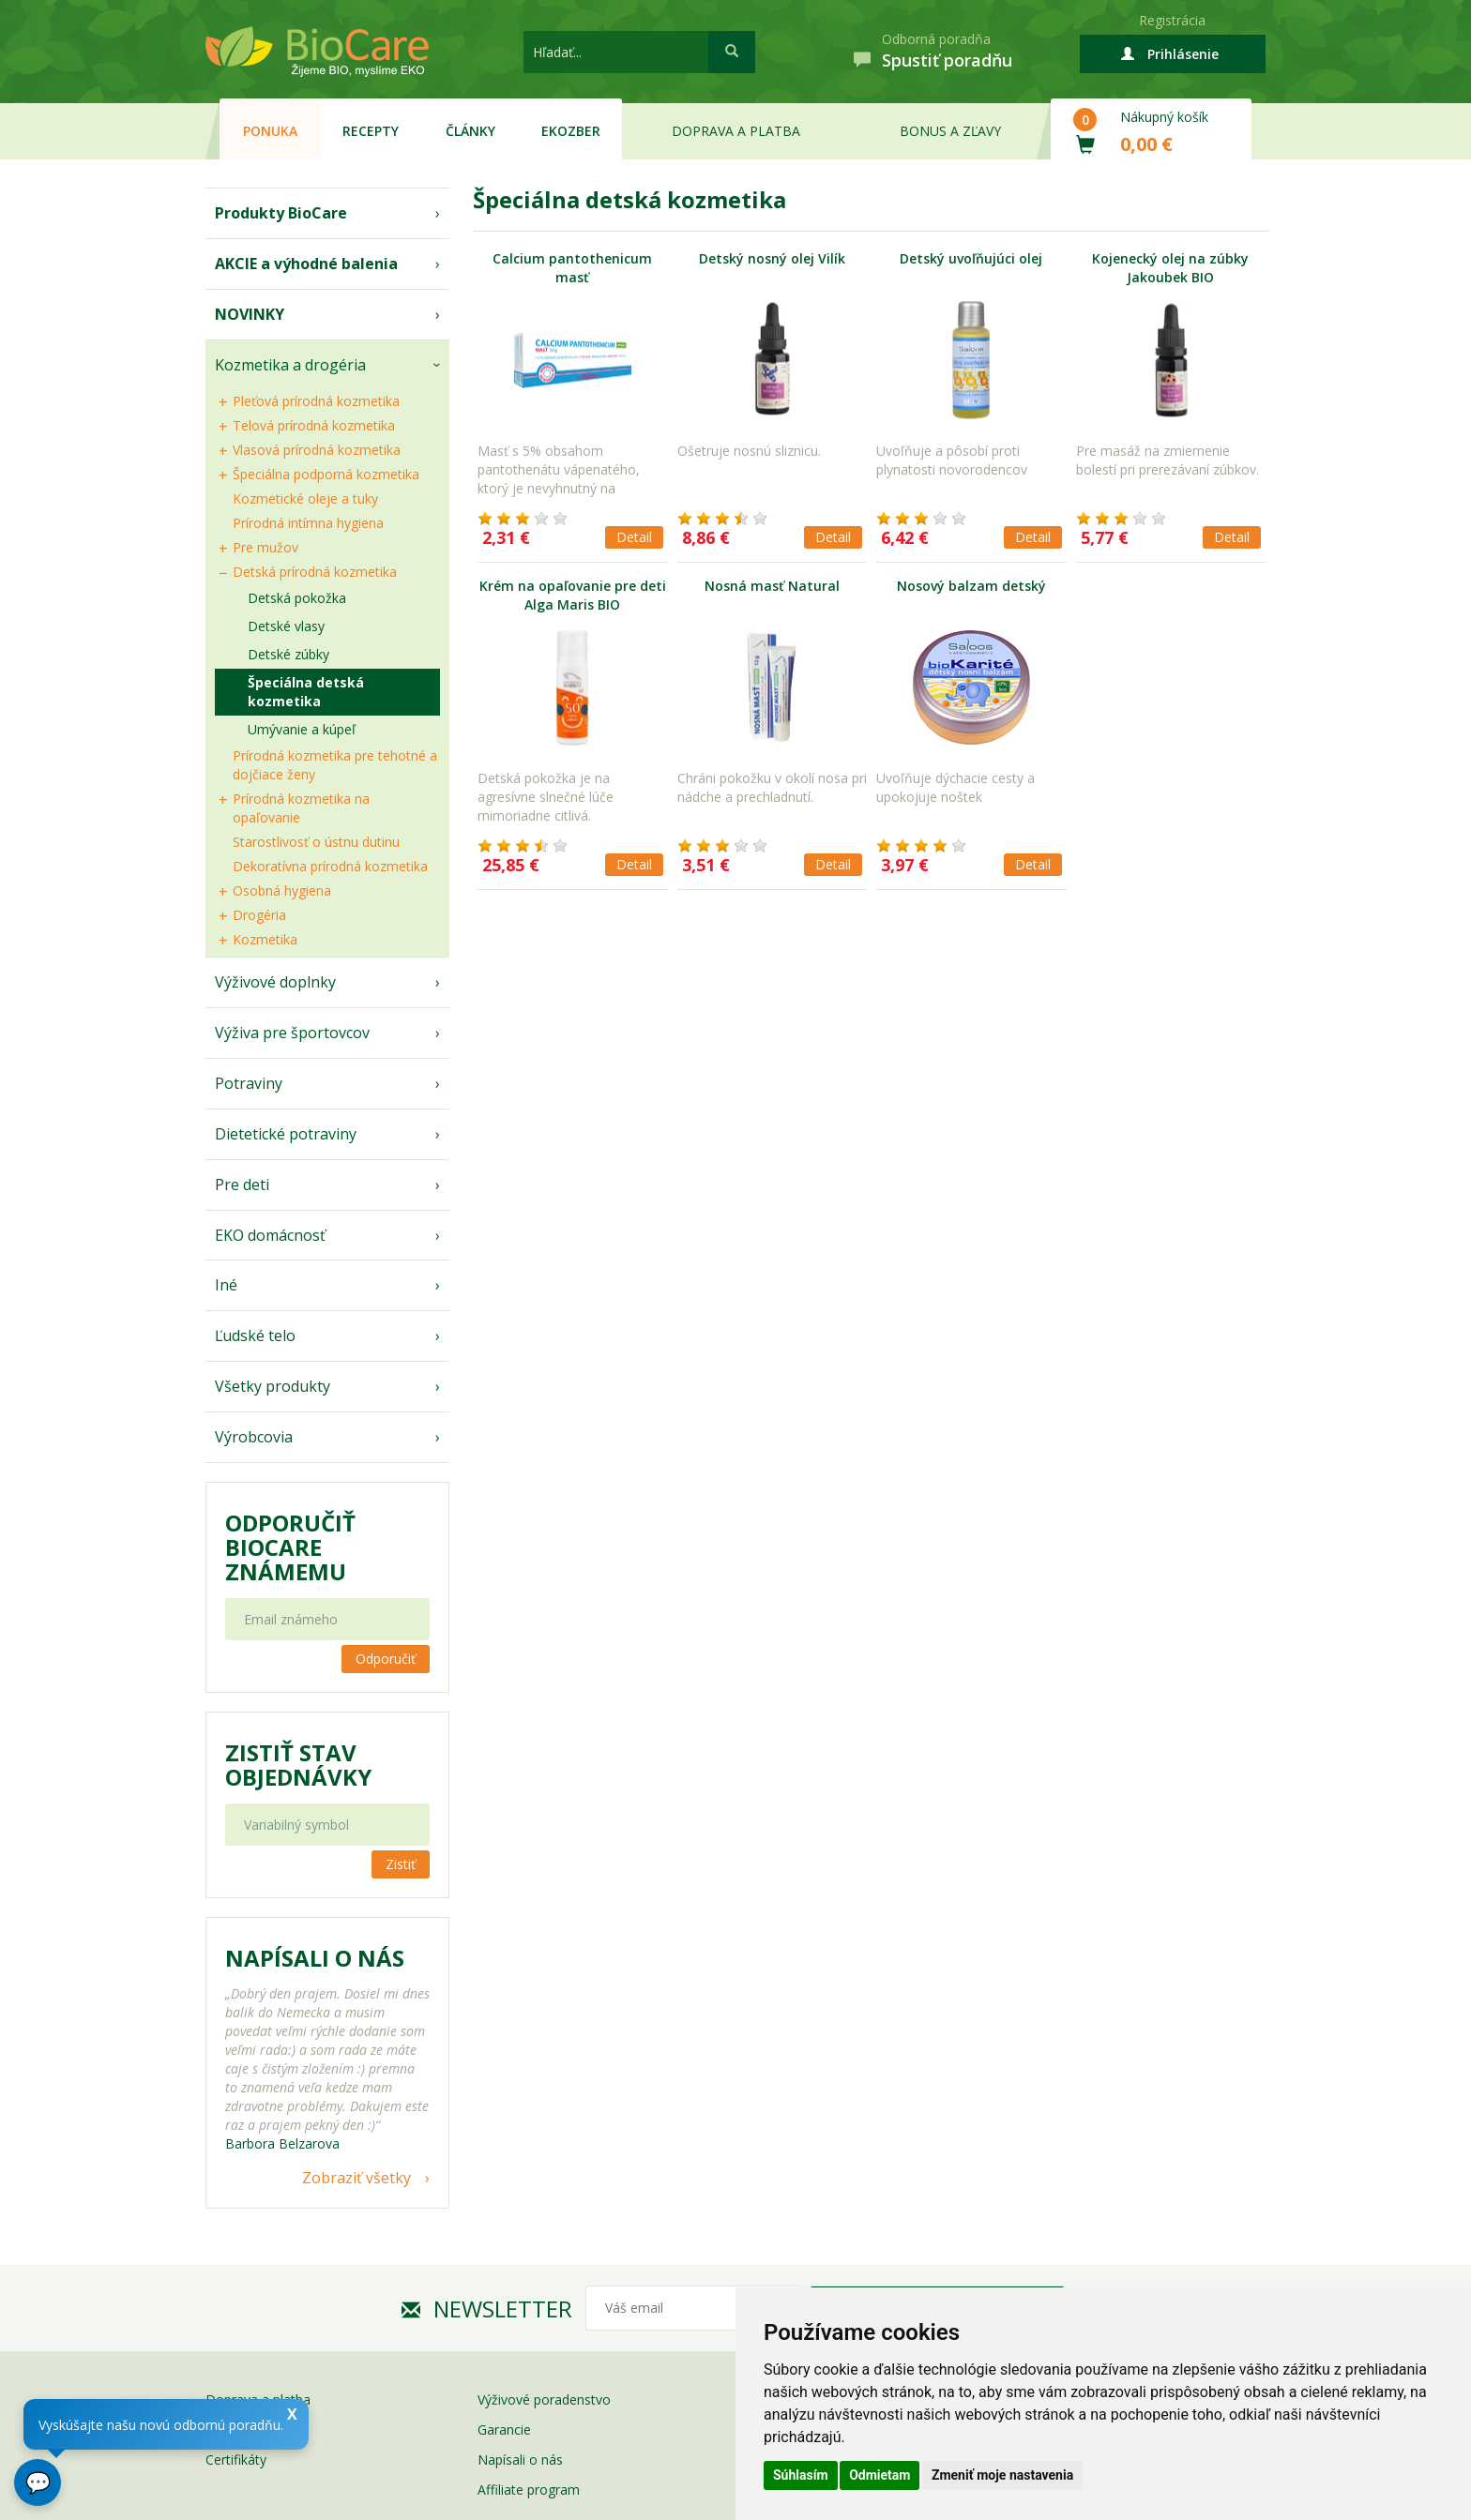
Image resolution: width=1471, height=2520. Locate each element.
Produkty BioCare (281, 213)
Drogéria (259, 915)
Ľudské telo (255, 1335)
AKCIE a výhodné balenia (306, 263)
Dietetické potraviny (285, 1134)
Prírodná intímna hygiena (308, 523)
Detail (634, 537)
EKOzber (570, 131)
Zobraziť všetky (356, 2177)
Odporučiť (386, 1658)
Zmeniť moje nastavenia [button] (1002, 2474)
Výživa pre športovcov (292, 1032)
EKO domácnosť (270, 1235)
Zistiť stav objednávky (298, 1765)
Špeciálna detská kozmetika (306, 691)
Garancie (504, 2429)
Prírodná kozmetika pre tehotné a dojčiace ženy (335, 765)
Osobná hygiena (282, 890)
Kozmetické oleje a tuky (305, 498)
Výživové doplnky (275, 982)
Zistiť (401, 1864)
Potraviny (248, 1083)
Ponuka (270, 131)
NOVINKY (249, 314)
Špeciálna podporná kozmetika (326, 474)
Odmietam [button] (879, 2474)
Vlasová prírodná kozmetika (317, 450)
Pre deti (242, 1184)
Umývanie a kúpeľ (302, 729)
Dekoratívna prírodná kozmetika (330, 866)
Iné (226, 1285)
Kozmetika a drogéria (290, 365)
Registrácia (1172, 20)
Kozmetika (265, 939)
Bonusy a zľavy (251, 2429)
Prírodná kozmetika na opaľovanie (301, 808)
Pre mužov (265, 547)
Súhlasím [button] (800, 2474)
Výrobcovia (254, 1436)
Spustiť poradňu (947, 60)
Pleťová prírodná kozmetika (316, 401)
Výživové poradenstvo (544, 2399)
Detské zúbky (288, 654)
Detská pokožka (297, 598)
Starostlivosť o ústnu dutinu (316, 842)
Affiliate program (529, 2489)
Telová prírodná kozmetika (314, 425)
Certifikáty (235, 2459)
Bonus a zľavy (950, 131)
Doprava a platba (736, 131)
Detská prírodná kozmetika (315, 572)
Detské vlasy (286, 626)
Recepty (370, 131)
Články (470, 131)
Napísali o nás (520, 2459)
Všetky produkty (272, 1386)
